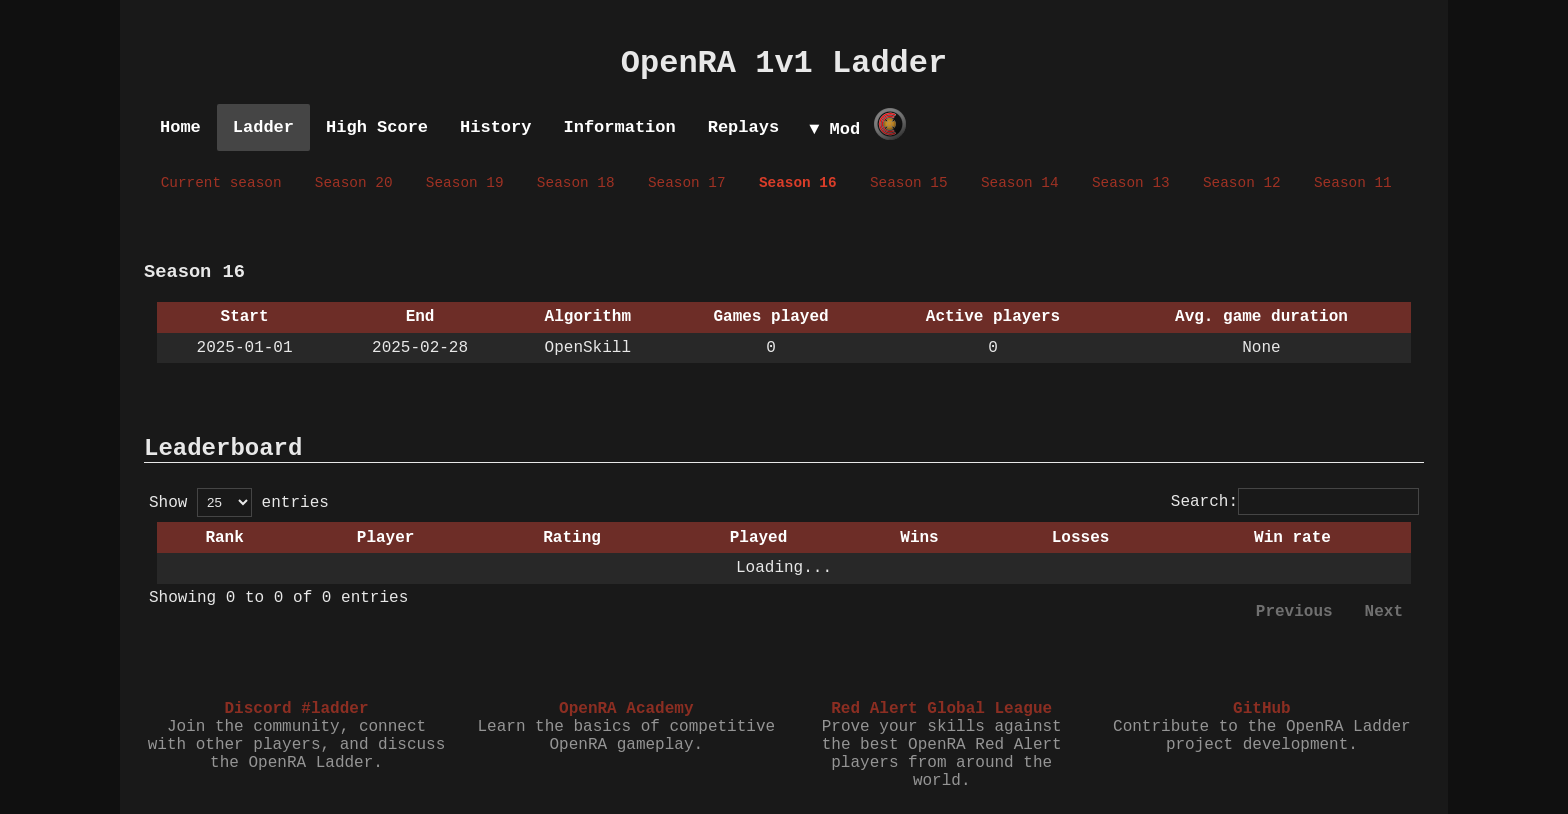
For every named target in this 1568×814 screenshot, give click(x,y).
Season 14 (1020, 183)
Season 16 (798, 183)
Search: (1295, 502)
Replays (743, 127)
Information (619, 127)
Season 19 (465, 183)
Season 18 (576, 183)
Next (1384, 612)
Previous (1294, 612)
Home (180, 127)
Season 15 (909, 183)
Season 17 (687, 183)
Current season (221, 183)
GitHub (1262, 709)
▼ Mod (834, 129)
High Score (377, 127)
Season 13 (1131, 183)
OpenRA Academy (626, 709)
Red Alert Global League (941, 709)
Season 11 (1353, 183)
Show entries (239, 503)
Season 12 (1242, 183)
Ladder (263, 127)
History (495, 127)
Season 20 (354, 183)
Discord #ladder (296, 709)
